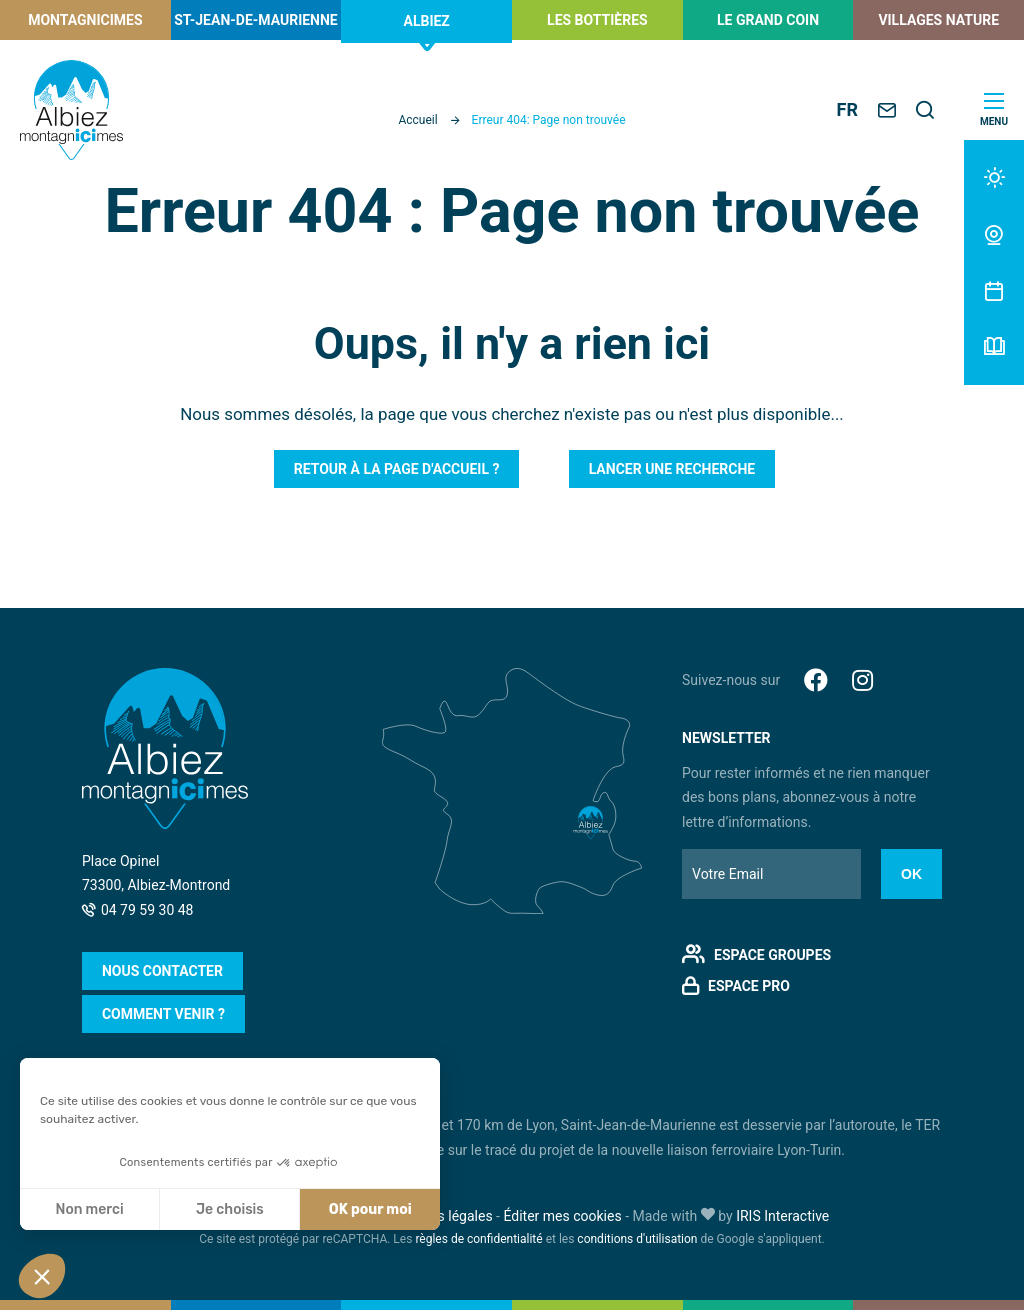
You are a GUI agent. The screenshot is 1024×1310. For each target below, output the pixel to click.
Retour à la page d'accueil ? (397, 469)
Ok (911, 874)
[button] (42, 1276)
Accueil (417, 120)
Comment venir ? (163, 1014)
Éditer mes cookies (562, 1216)
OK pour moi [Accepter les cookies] (370, 1209)
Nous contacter (162, 971)
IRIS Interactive (782, 1216)
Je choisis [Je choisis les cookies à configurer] (230, 1209)
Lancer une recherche (672, 469)
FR (847, 109)
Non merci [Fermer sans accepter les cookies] (89, 1209)
